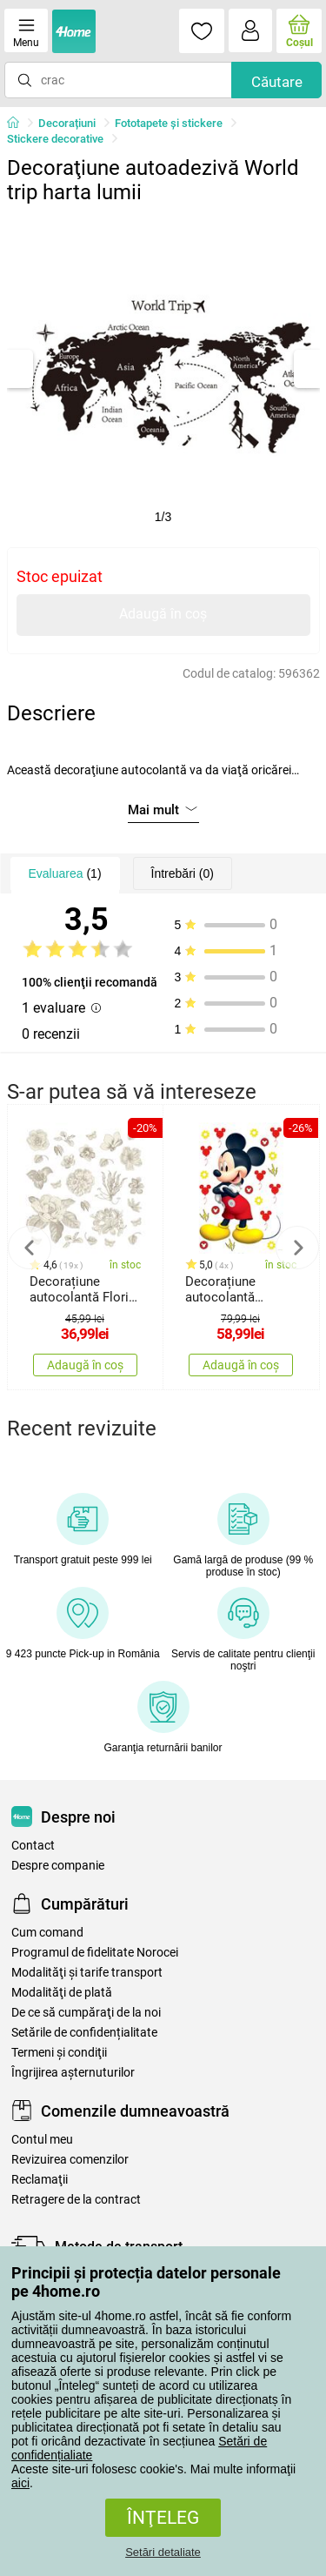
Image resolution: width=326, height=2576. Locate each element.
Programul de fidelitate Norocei (94, 1952)
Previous (29, 1247)
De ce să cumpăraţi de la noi (86, 2012)
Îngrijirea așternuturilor (73, 2072)
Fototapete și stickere (169, 123)
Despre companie (57, 1865)
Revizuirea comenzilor (70, 2159)
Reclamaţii (39, 2179)
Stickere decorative (55, 138)
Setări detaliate (163, 2552)
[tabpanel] (163, 368)
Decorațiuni (67, 123)
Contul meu (42, 2139)
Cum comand (47, 1932)
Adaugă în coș (163, 614)
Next (297, 1247)
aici (20, 2483)
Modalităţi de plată (61, 1992)
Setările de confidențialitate (84, 2032)
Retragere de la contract (76, 2199)
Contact (33, 1845)
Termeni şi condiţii (59, 2052)
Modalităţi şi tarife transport (87, 1972)
